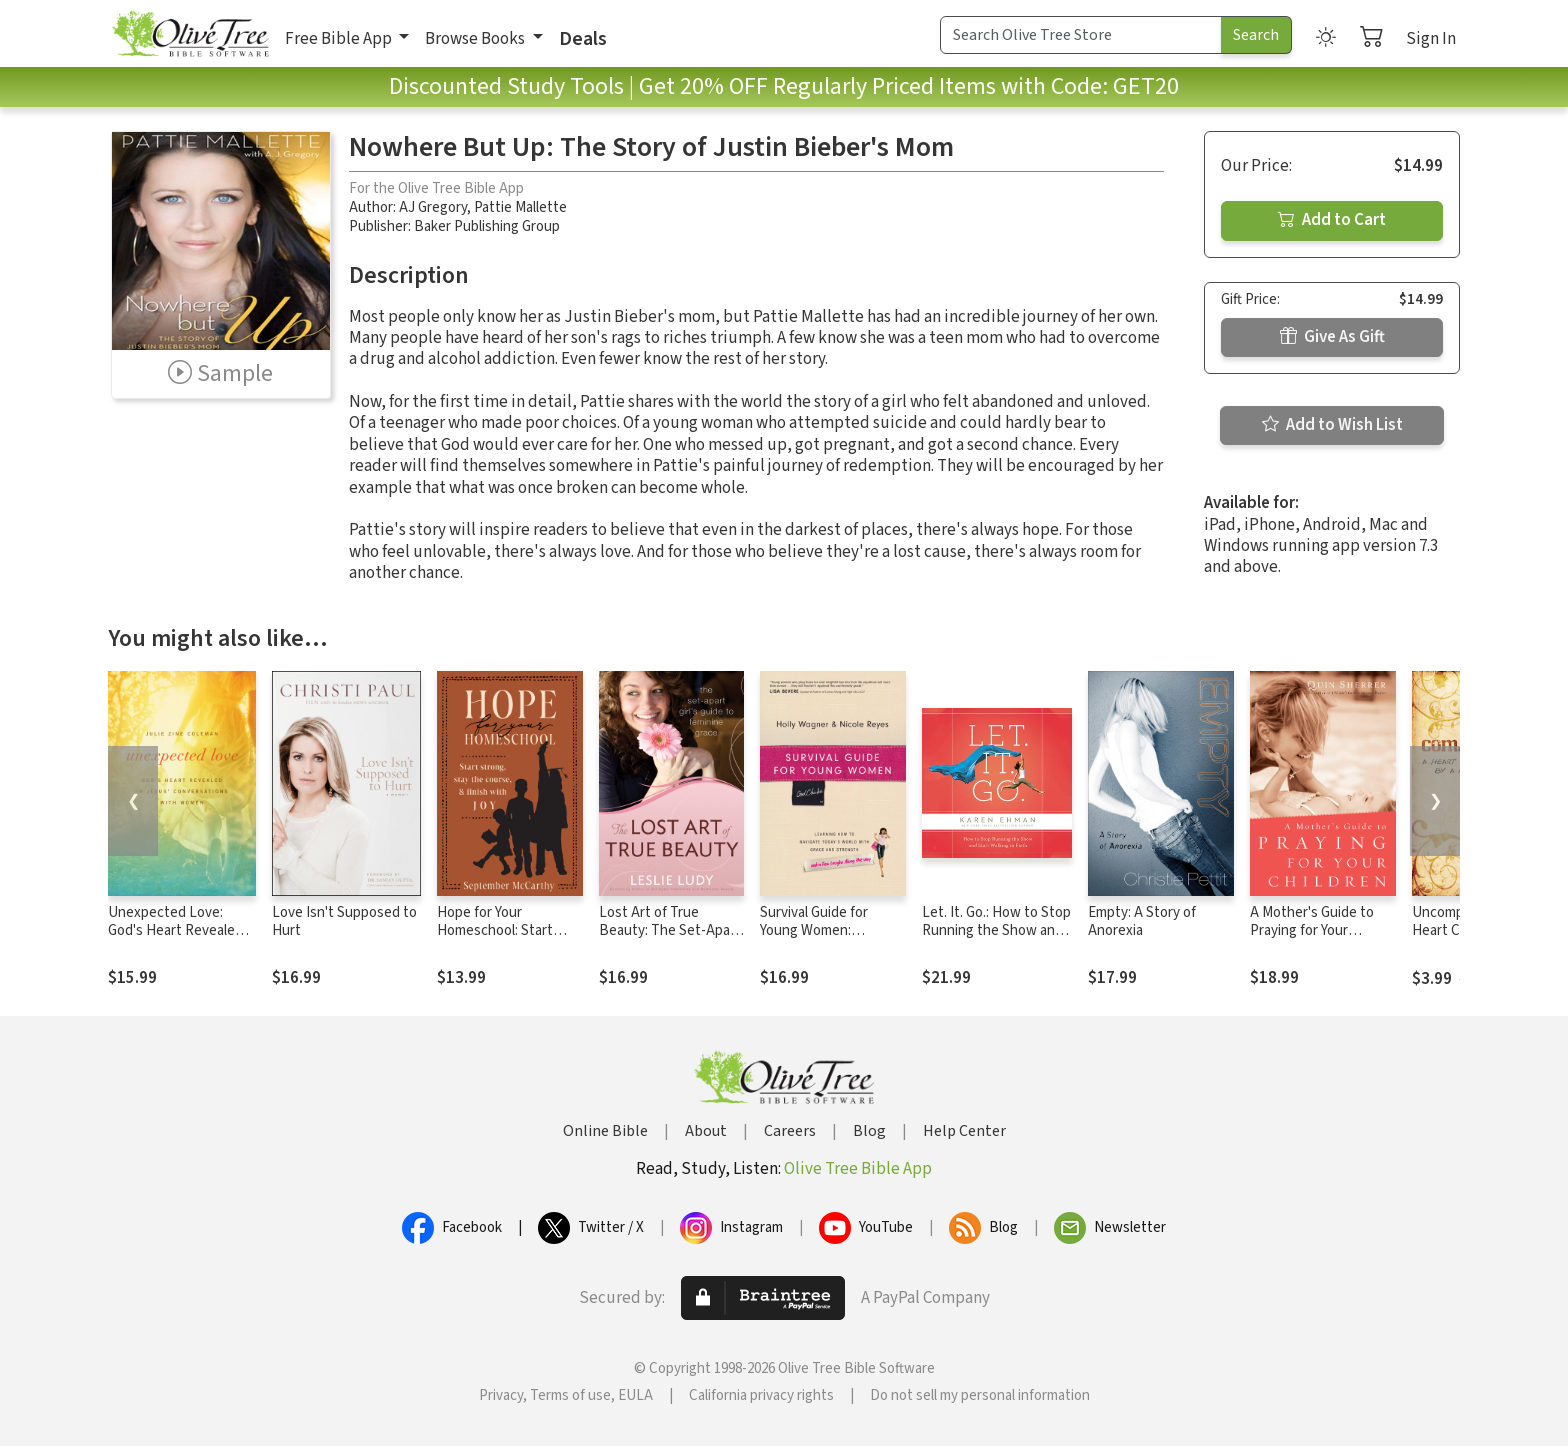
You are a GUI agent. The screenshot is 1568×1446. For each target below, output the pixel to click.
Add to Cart (1332, 220)
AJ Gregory (433, 207)
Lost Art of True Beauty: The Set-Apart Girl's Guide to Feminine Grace (670, 941)
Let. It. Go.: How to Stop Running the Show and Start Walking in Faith (996, 931)
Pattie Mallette (520, 207)
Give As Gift (1332, 337)
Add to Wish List (1332, 425)
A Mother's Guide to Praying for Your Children (1312, 931)
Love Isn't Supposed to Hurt (344, 922)
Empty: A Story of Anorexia (1142, 922)
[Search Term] (1081, 35)
